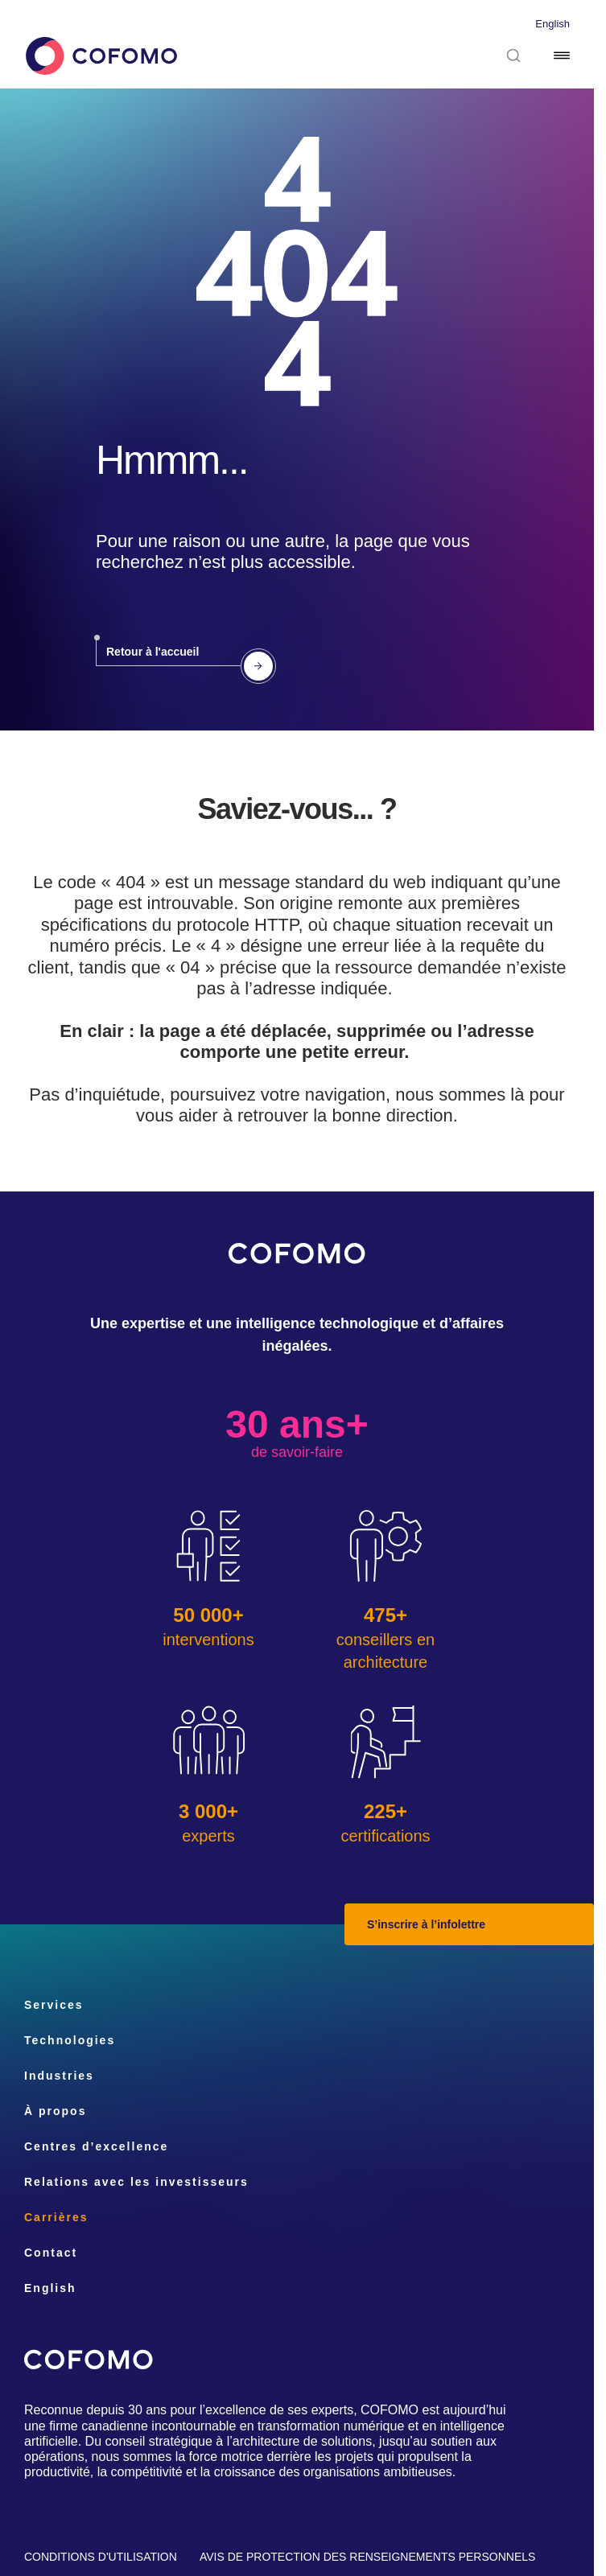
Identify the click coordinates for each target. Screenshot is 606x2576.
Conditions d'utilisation (100, 2556)
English (552, 24)
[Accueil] (100, 55)
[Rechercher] (513, 55)
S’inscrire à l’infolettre (426, 1924)
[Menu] (562, 55)
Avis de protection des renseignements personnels (367, 2556)
